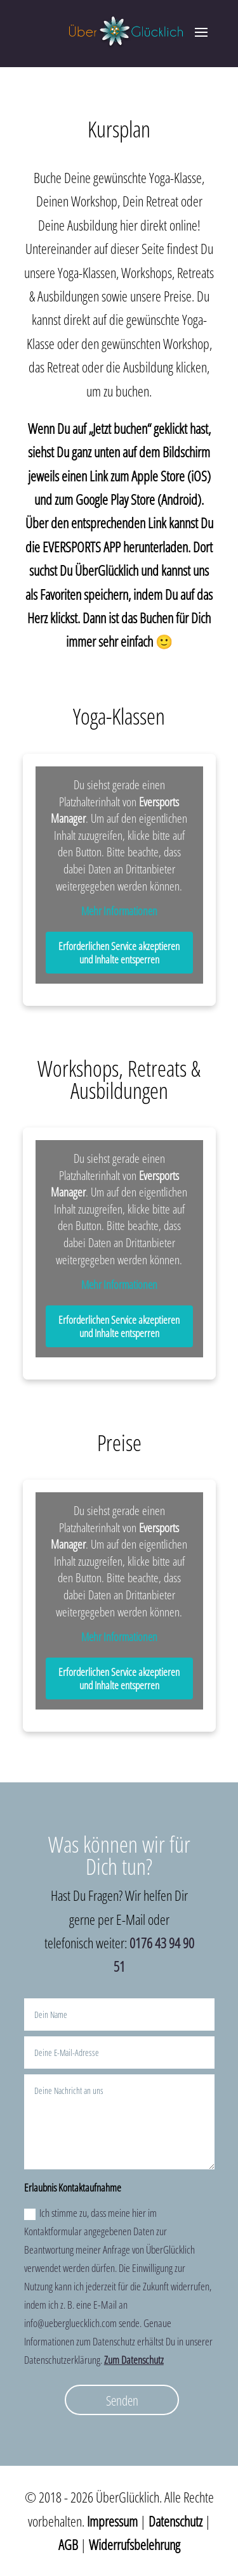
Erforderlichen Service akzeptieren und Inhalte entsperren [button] (119, 952)
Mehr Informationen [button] (119, 911)
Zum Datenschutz (134, 2359)
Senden (122, 2400)
